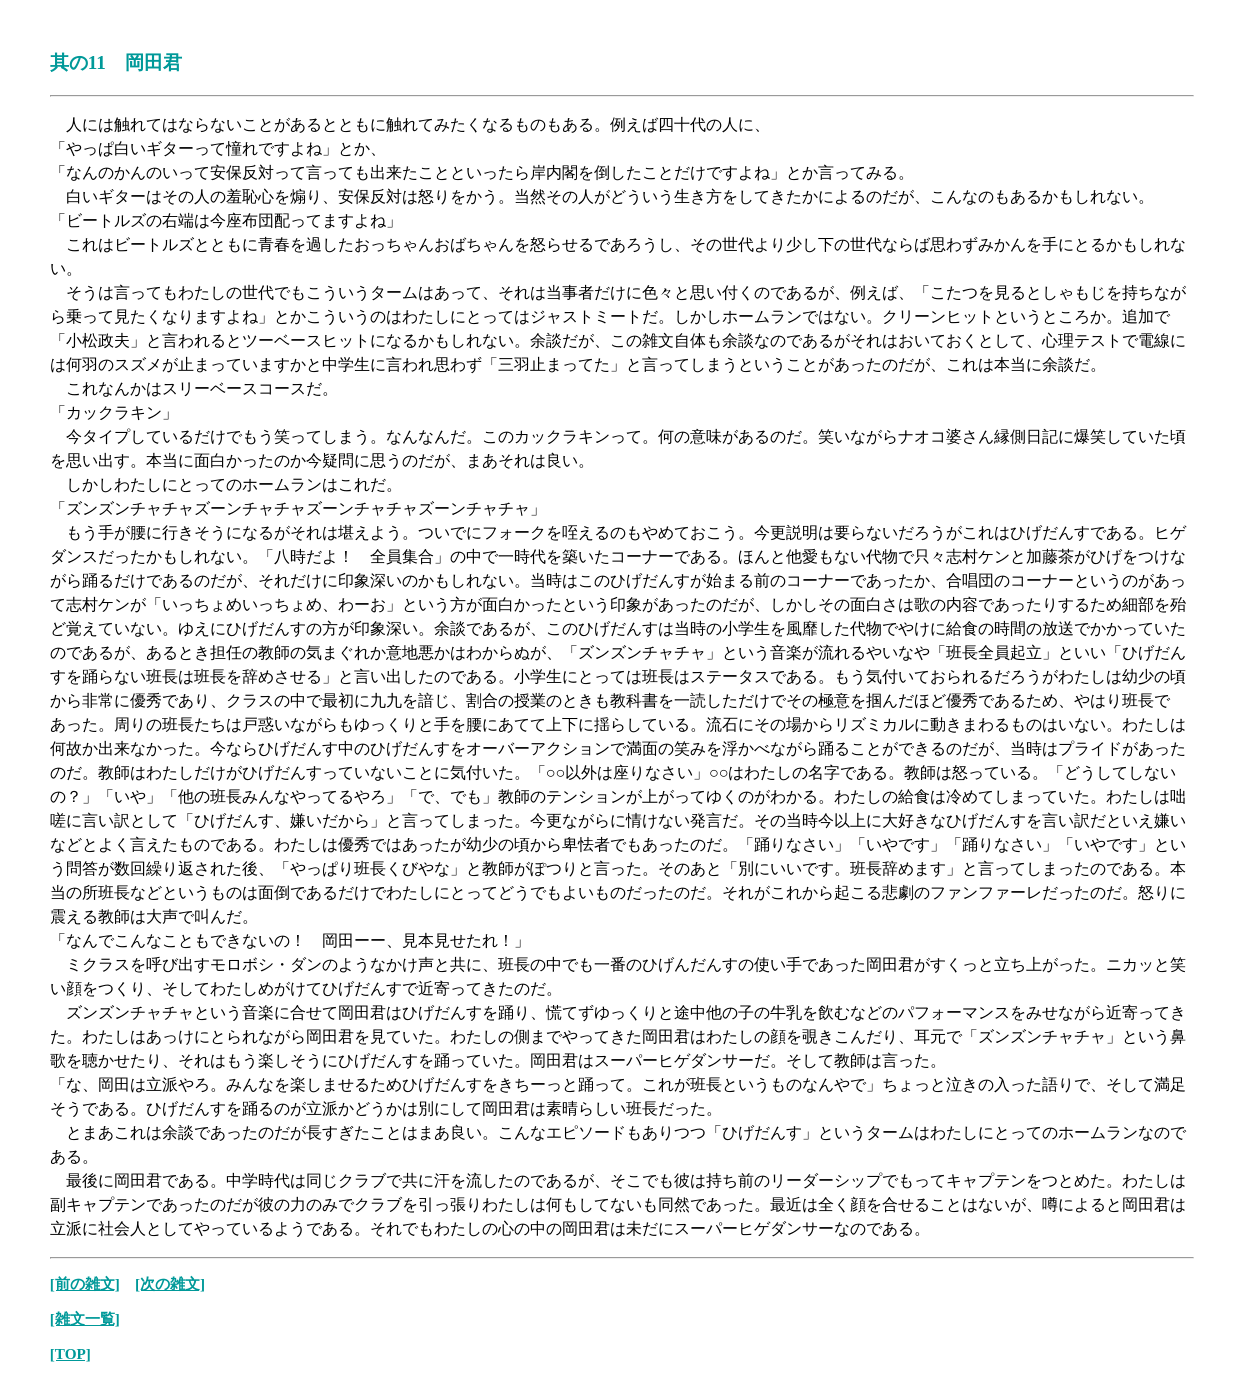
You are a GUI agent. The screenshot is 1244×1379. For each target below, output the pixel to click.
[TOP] (70, 1353)
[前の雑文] (85, 1283)
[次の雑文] (170, 1283)
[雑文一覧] (85, 1318)
